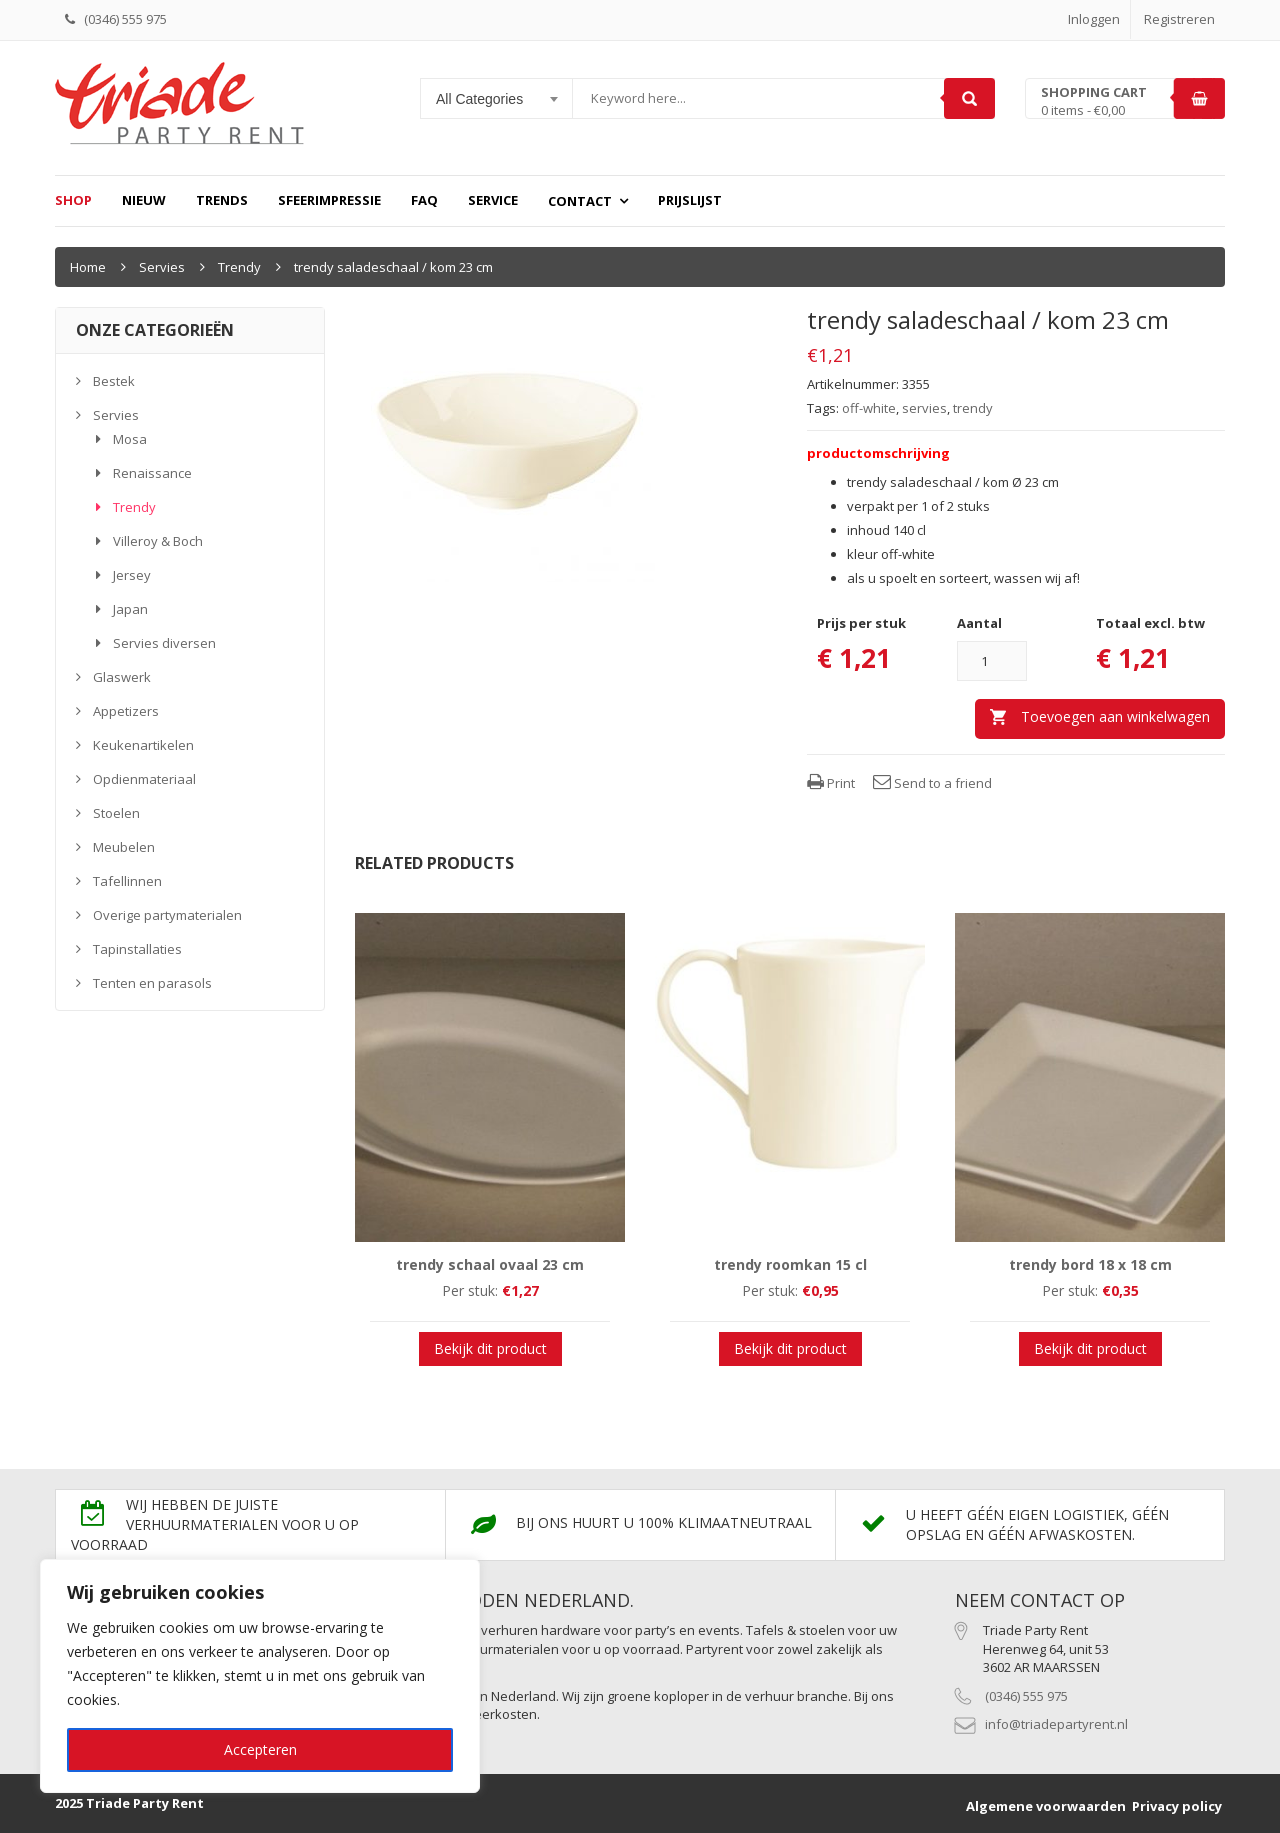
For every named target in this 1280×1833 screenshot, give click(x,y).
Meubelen (124, 847)
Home (88, 267)
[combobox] (497, 99)
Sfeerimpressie (329, 200)
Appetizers (126, 711)
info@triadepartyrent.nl (1056, 1724)
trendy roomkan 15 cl (790, 1264)
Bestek (114, 381)
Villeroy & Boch (158, 541)
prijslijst (690, 200)
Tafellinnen (127, 881)
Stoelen (116, 813)
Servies (162, 267)
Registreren (1179, 19)
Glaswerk (122, 677)
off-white (869, 408)
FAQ (424, 200)
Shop (73, 200)
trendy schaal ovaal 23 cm (490, 1264)
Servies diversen (164, 643)
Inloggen (1094, 19)
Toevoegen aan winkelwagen (1115, 716)
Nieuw (144, 200)
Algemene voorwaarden (1046, 1806)
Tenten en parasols (152, 983)
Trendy (239, 267)
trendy (973, 408)
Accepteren (260, 1749)
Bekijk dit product (490, 1348)
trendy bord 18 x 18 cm (1090, 1264)
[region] (260, 1676)
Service (493, 200)
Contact (580, 201)
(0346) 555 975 (1026, 1696)
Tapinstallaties (137, 949)
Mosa (130, 439)
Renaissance (152, 473)
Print (831, 783)
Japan (130, 609)
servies (924, 408)
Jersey (132, 575)
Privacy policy (1177, 1806)
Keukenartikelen (143, 745)
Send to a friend (932, 783)
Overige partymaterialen (167, 915)
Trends (222, 200)
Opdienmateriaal (144, 779)
